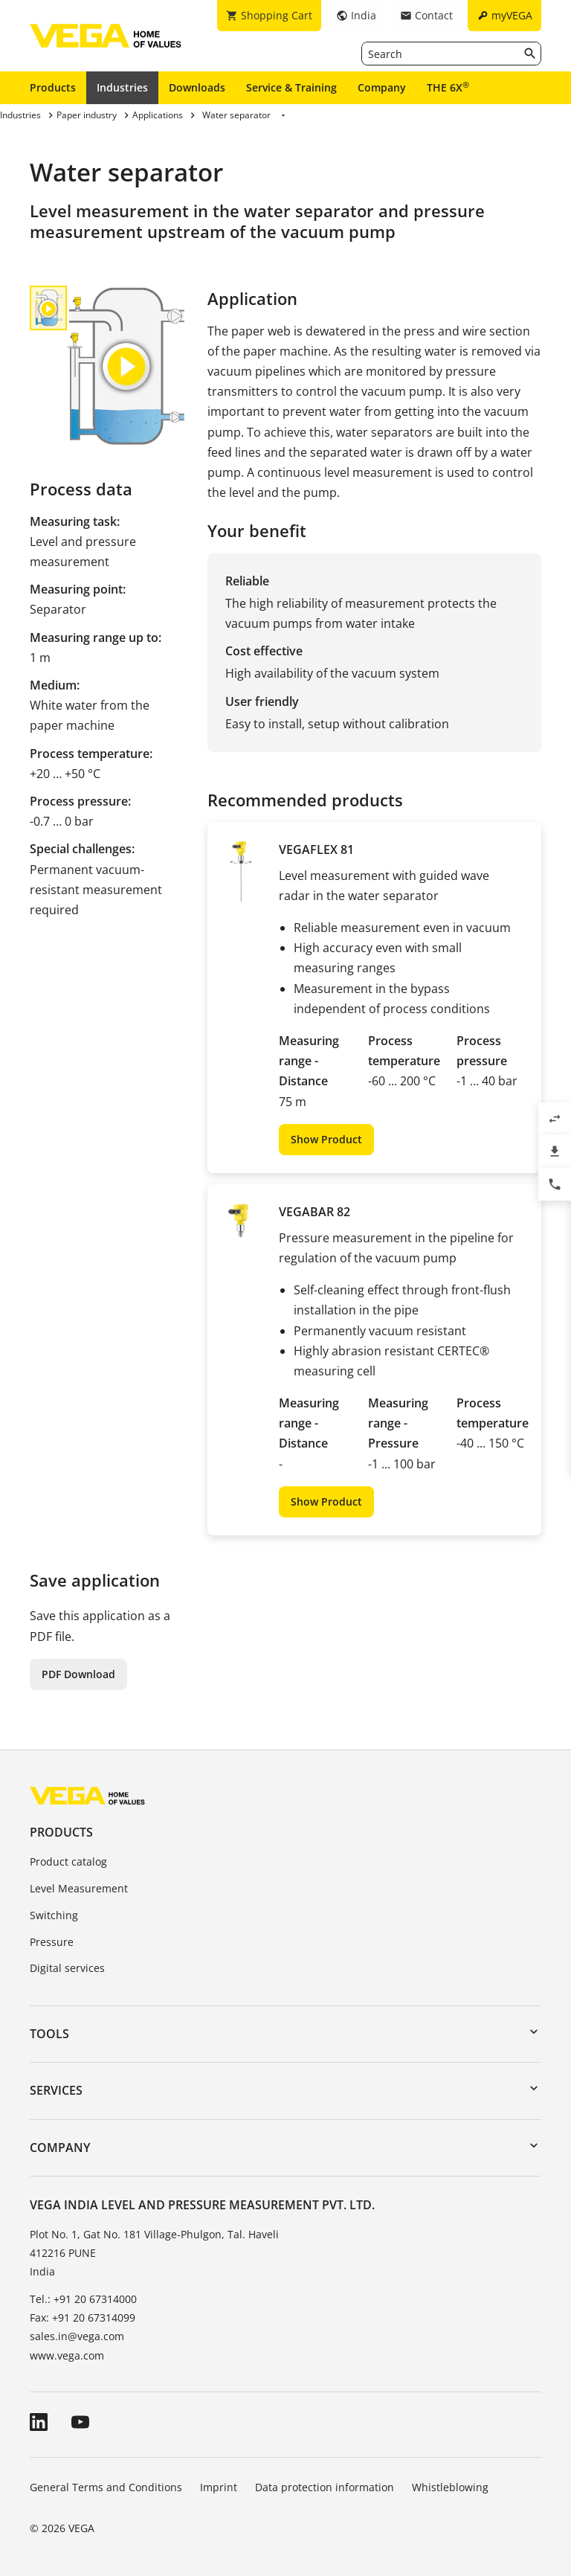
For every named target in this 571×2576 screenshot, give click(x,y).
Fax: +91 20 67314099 (82, 2317)
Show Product (326, 1139)
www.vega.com (67, 2355)
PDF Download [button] (78, 1674)
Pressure (52, 1942)
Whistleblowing (450, 2487)
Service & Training (291, 87)
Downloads (197, 87)
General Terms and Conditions (106, 2487)
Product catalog (68, 1861)
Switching (54, 1915)
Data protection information (324, 2487)
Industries (122, 87)
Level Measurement (79, 1888)
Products (53, 87)
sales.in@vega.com (77, 2336)
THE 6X (448, 87)
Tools (49, 2034)
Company (382, 87)
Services (56, 2090)
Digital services (67, 1968)
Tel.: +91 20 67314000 (83, 2299)
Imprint (218, 2487)
